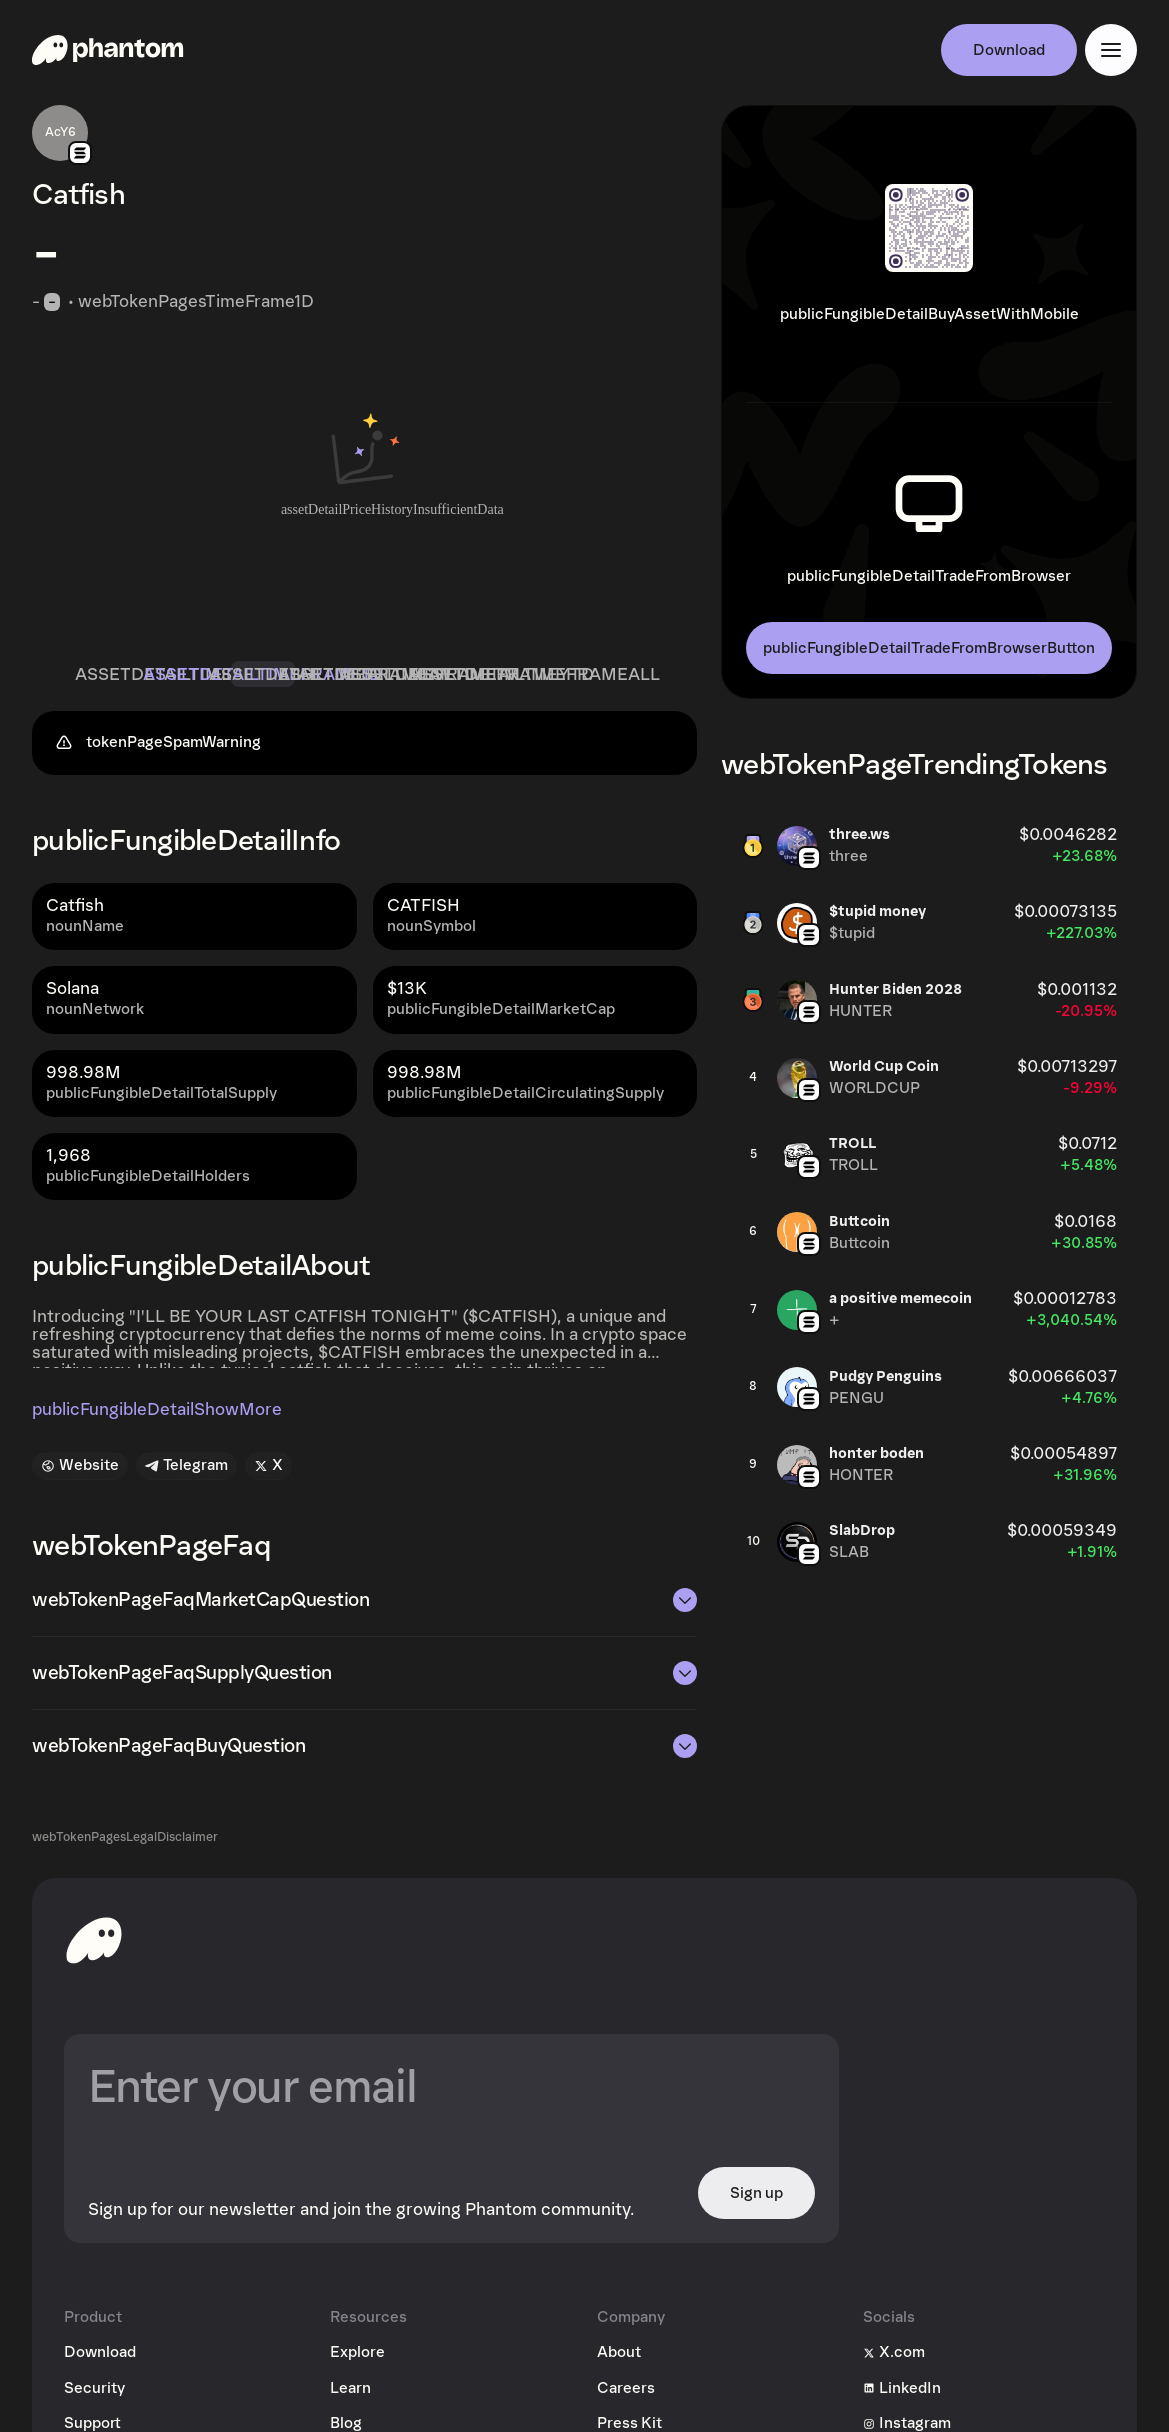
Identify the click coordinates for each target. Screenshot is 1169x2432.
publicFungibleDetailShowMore (157, 1410)
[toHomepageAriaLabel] (94, 1940)
